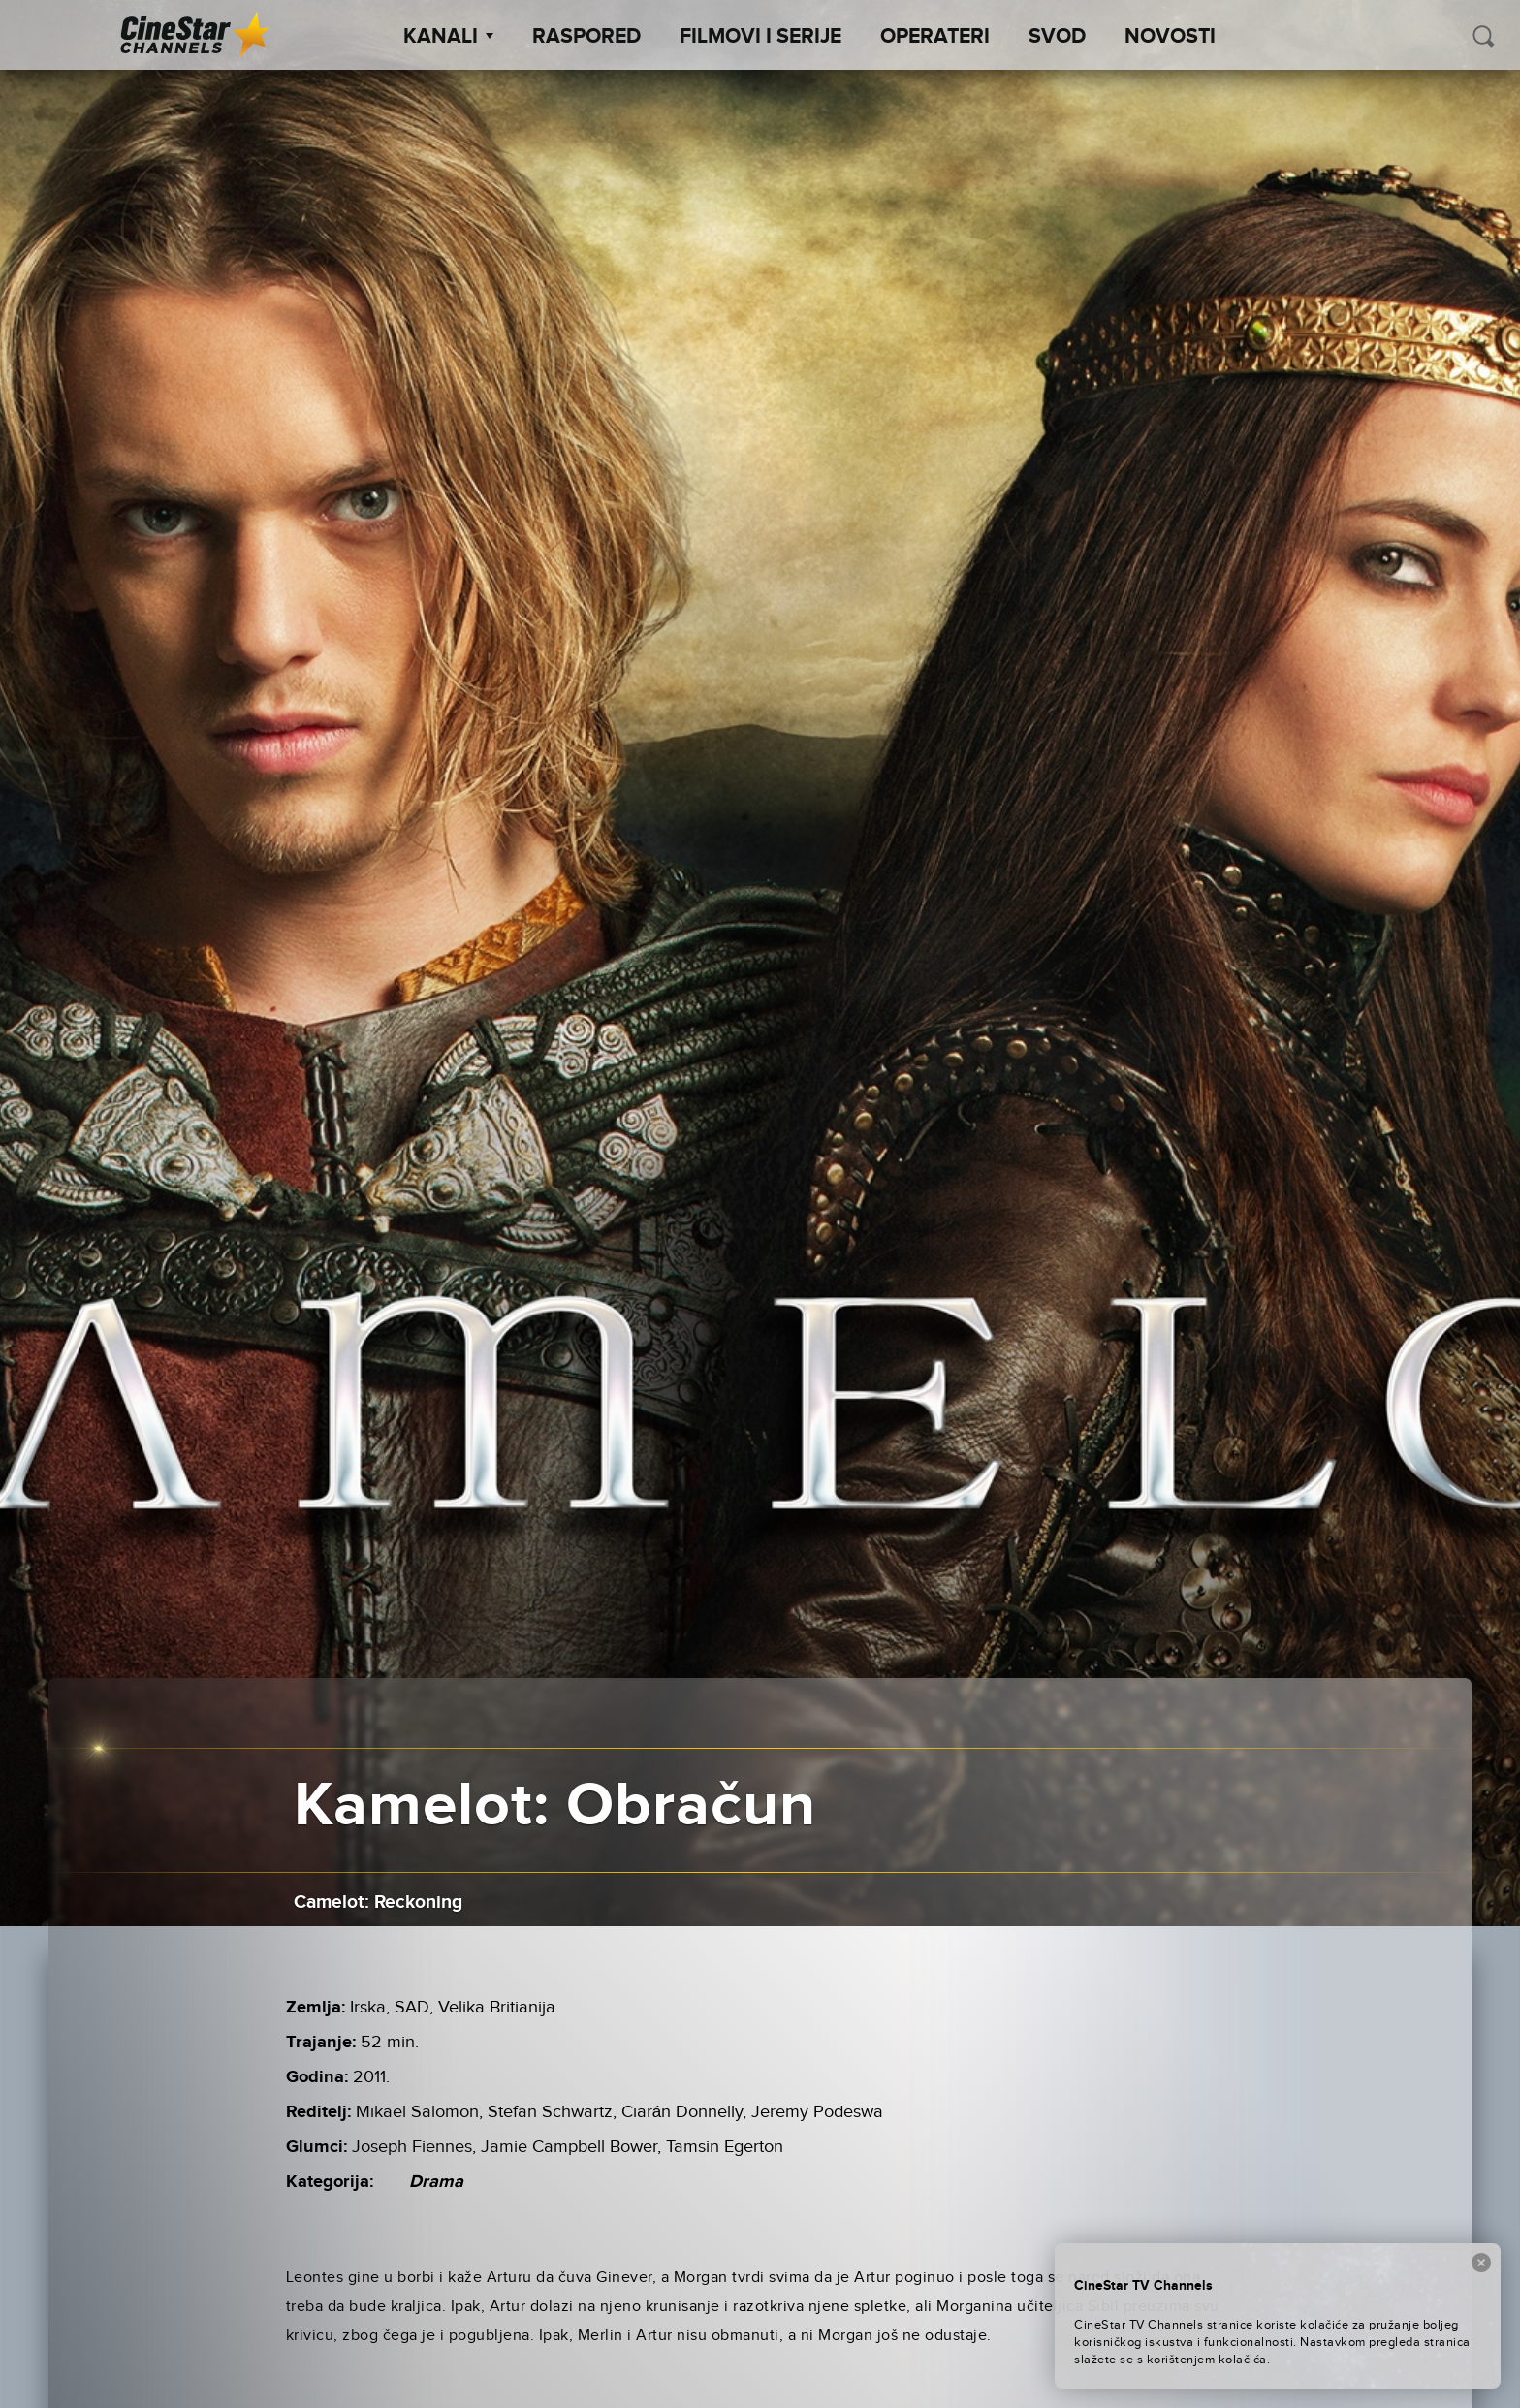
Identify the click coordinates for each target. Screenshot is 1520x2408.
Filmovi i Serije (760, 36)
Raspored (586, 36)
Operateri (935, 36)
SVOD (1057, 36)
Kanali (448, 36)
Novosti (1170, 36)
